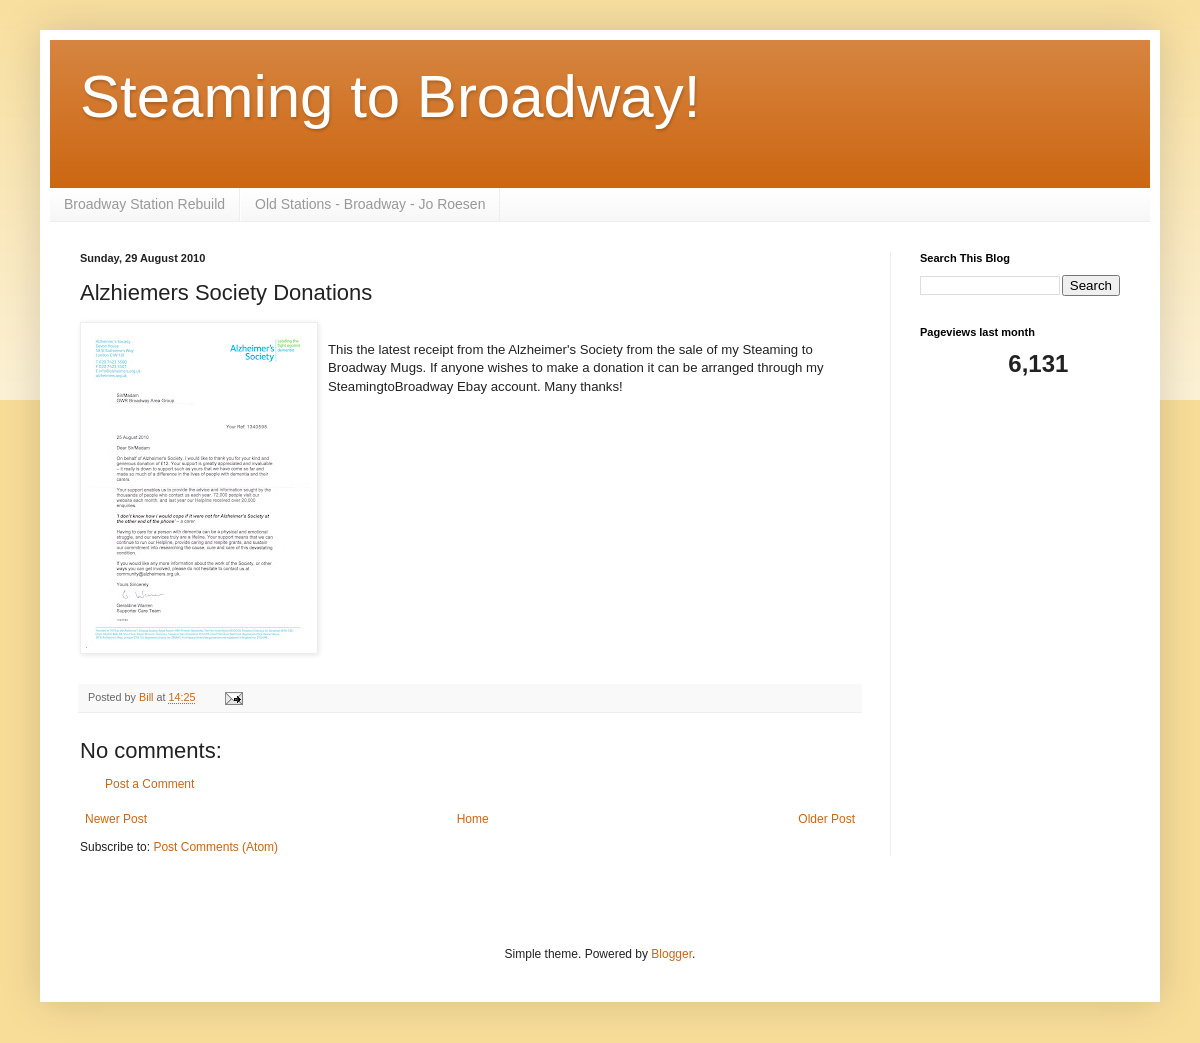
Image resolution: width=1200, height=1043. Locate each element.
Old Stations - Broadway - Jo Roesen (370, 204)
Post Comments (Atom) (215, 847)
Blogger (671, 954)
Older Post (826, 819)
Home (473, 819)
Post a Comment (149, 784)
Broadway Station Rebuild (144, 204)
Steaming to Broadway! (390, 96)
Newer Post (116, 819)
